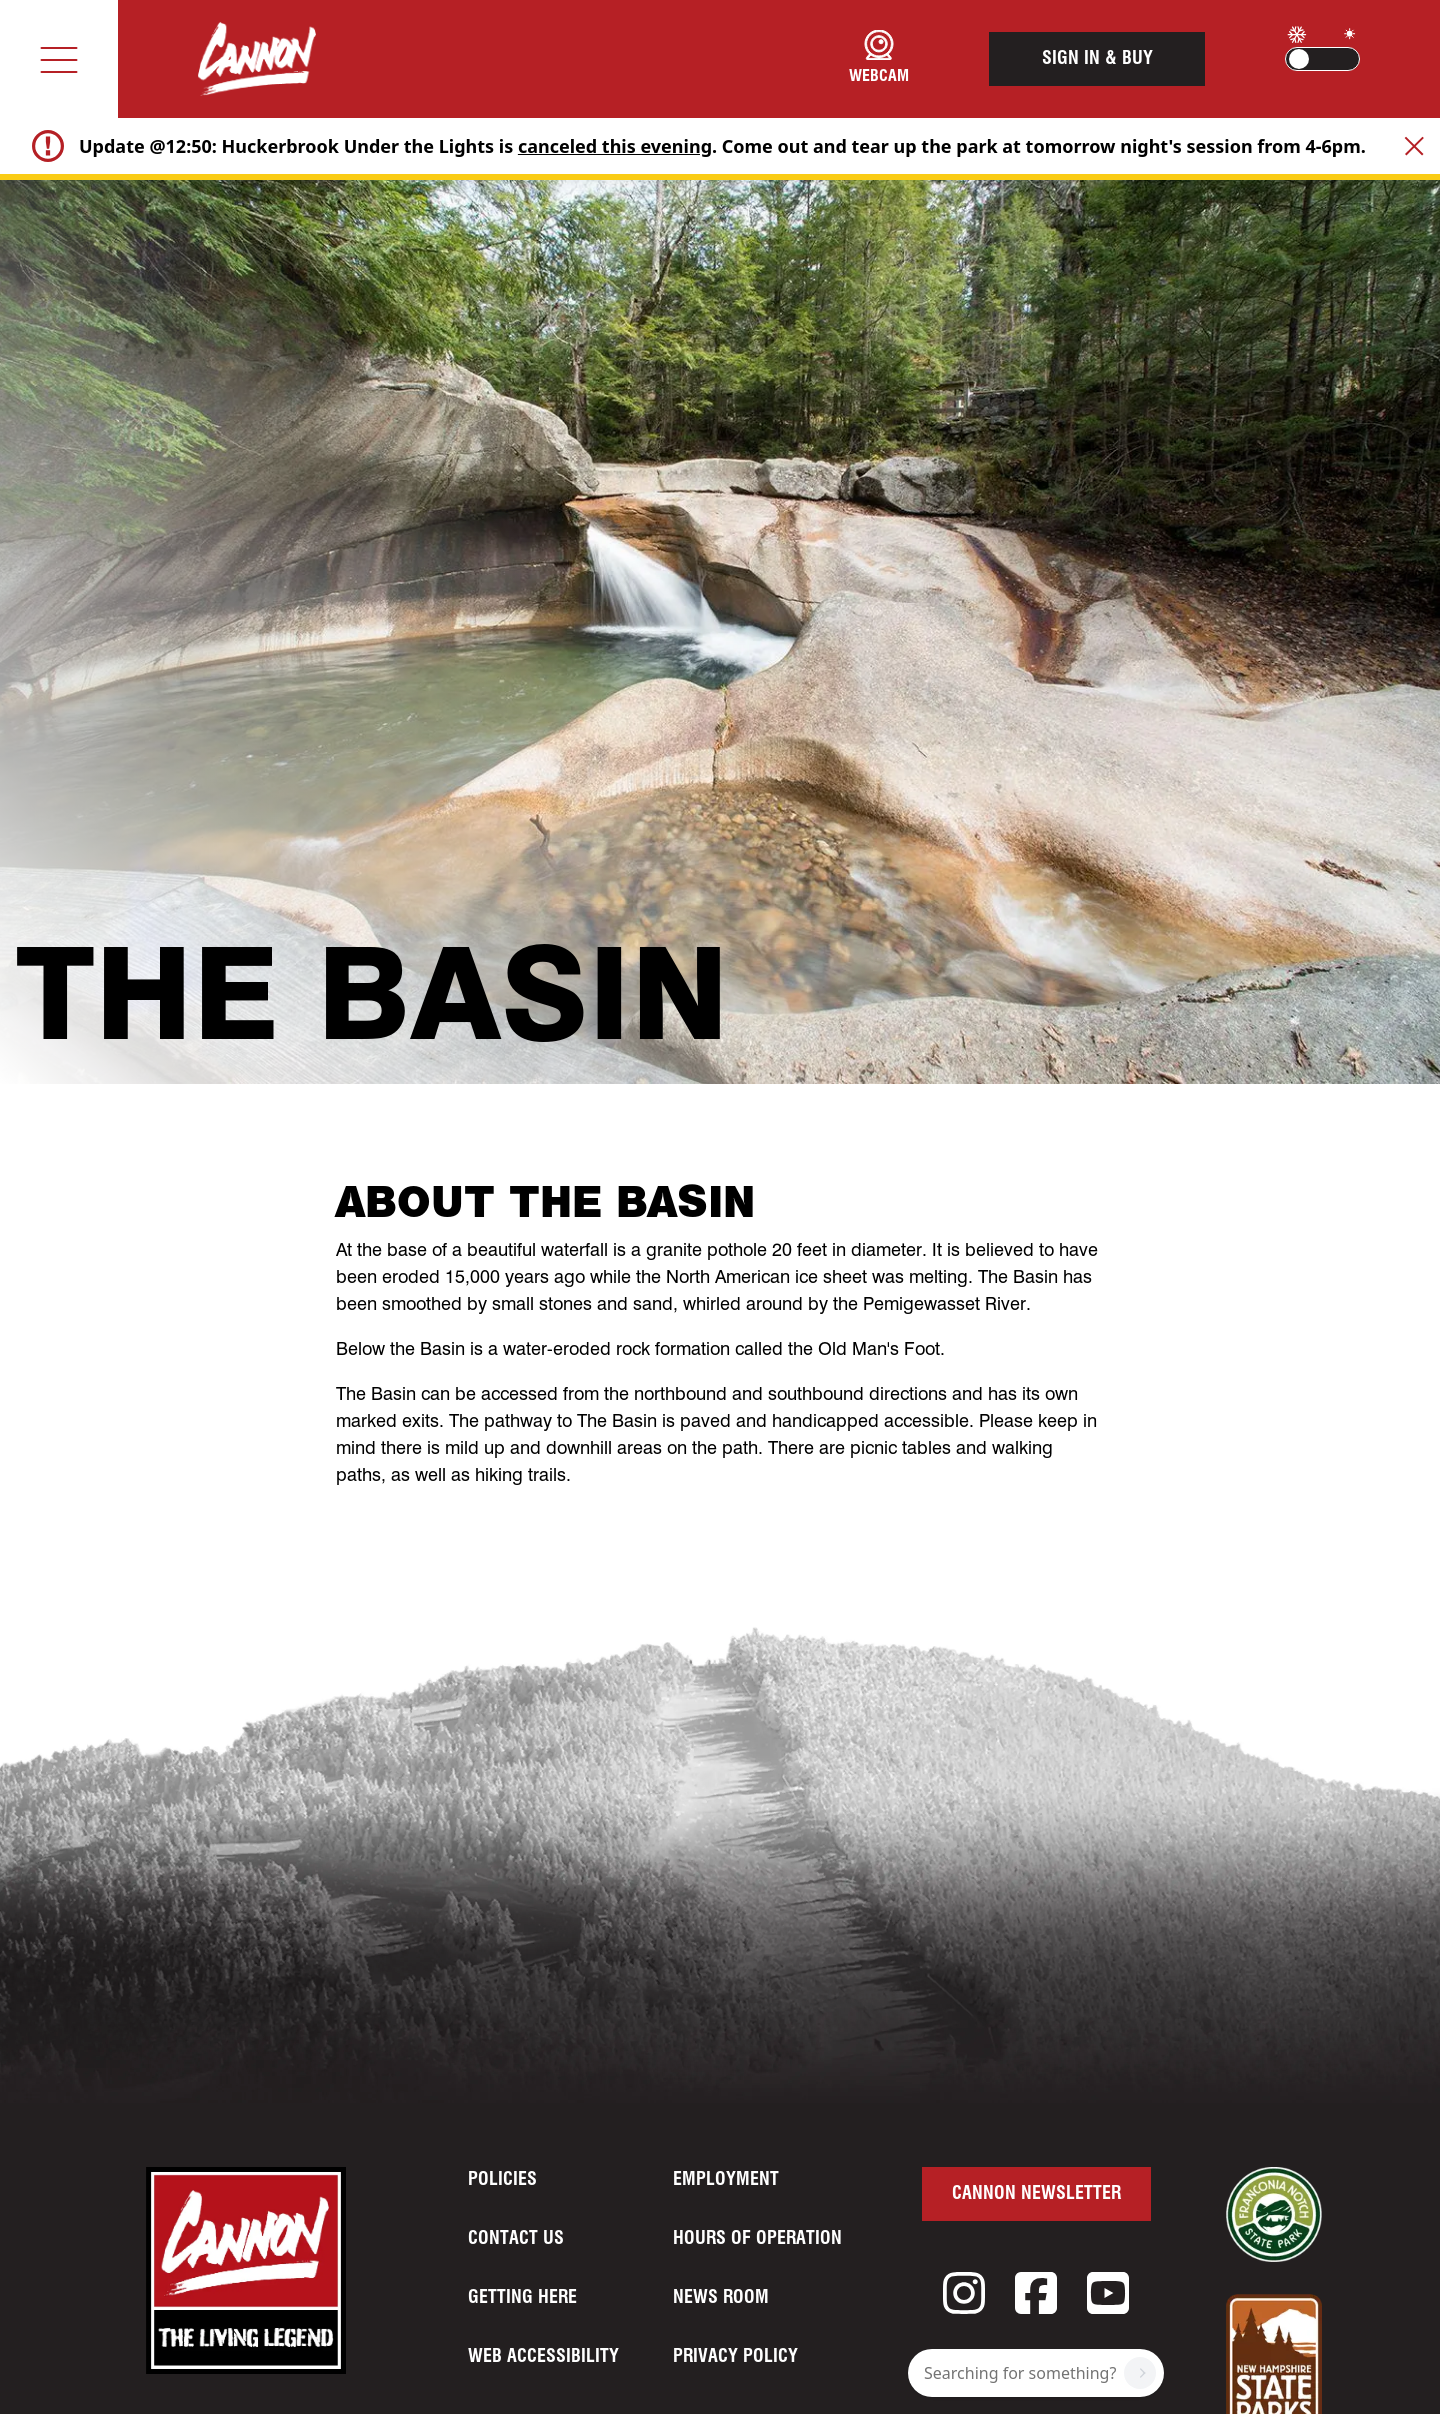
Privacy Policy (735, 2357)
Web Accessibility (543, 2357)
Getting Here (522, 2298)
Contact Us (516, 2239)
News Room (721, 2298)
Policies (502, 2180)
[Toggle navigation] (59, 59)
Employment (726, 2180)
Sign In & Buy (1097, 59)
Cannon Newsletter (1036, 2194)
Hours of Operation (757, 2239)
